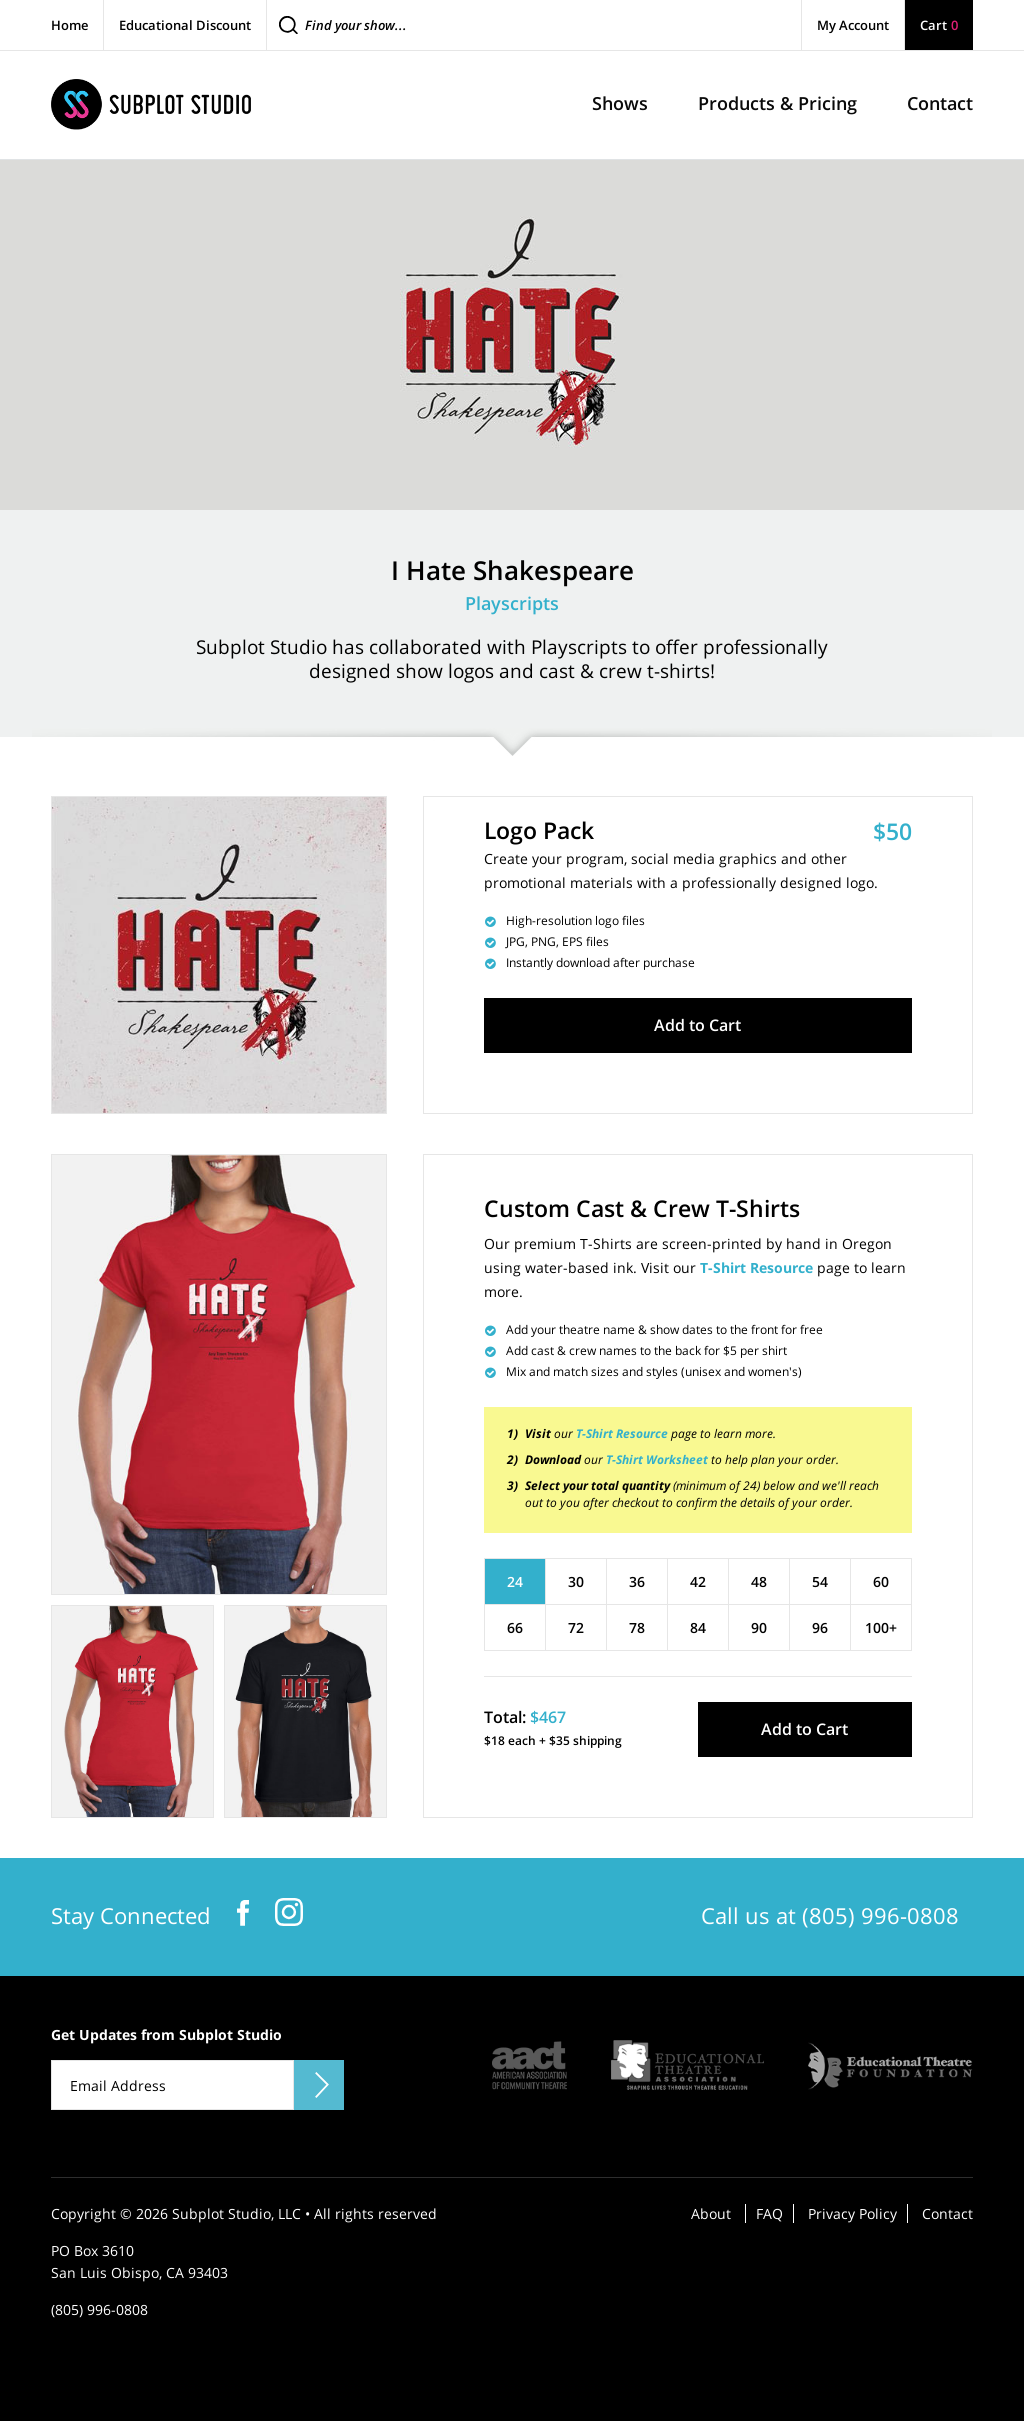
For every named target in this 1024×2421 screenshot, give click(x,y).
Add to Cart (697, 1025)
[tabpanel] (219, 1374)
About (711, 2213)
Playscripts (512, 603)
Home (69, 25)
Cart (939, 25)
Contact (947, 2213)
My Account (853, 25)
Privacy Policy (852, 2213)
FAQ (769, 2213)
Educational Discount (185, 25)
